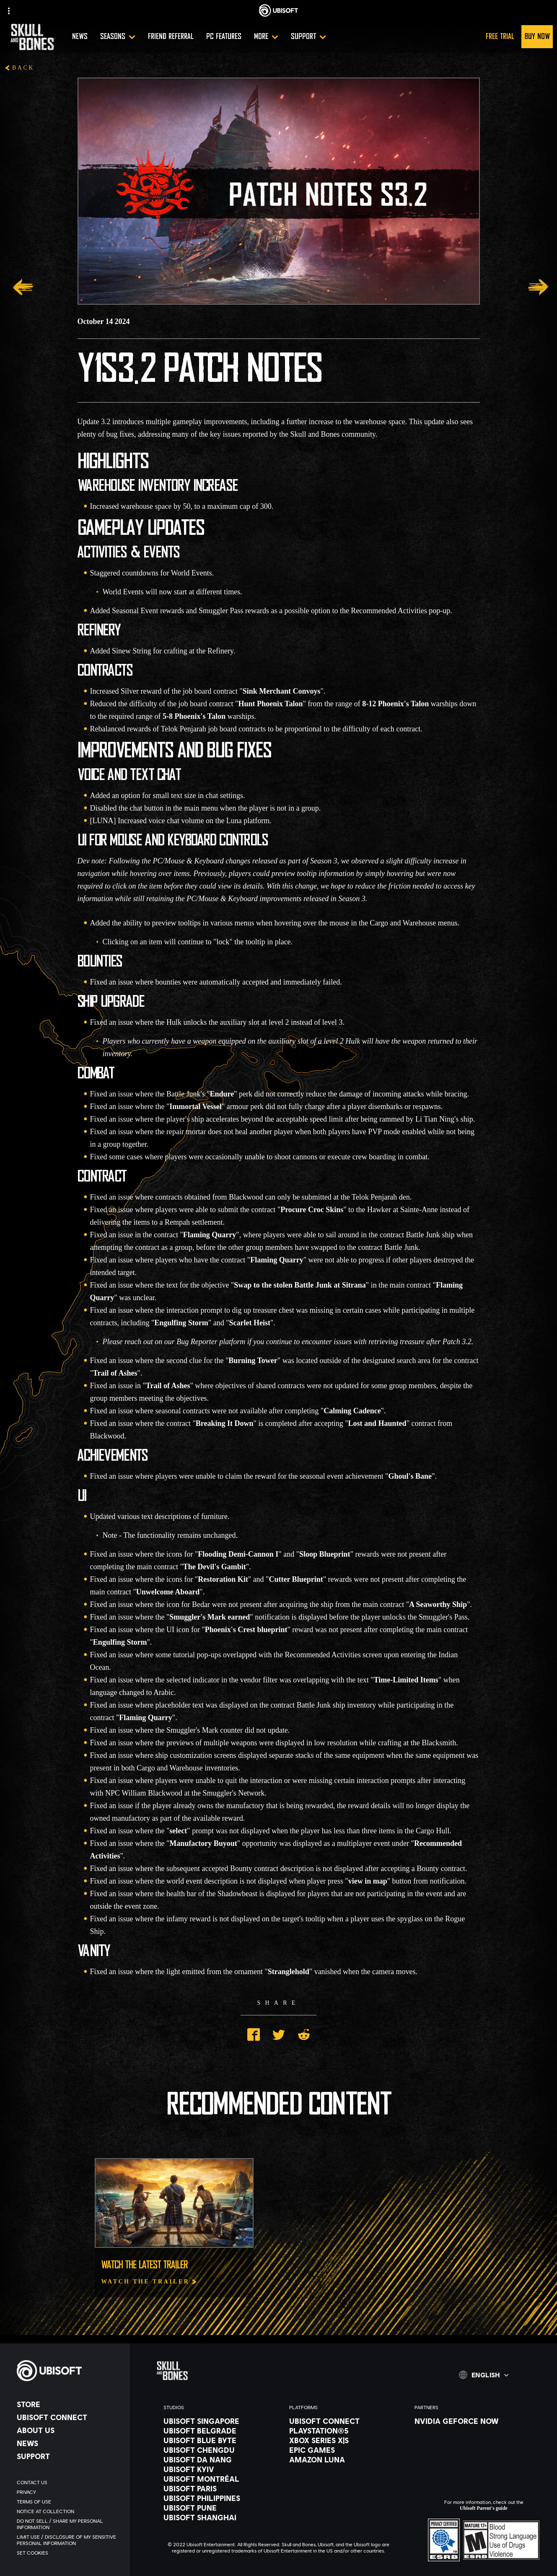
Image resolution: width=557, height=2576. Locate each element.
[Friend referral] (171, 36)
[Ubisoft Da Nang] (217, 2459)
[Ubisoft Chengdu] (217, 2450)
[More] (266, 36)
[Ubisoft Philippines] (217, 2498)
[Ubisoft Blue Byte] (217, 2440)
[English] (483, 2375)
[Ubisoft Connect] (69, 2417)
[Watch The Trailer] (149, 2282)
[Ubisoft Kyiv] (217, 2469)
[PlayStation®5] (343, 2430)
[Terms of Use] (69, 2501)
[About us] (69, 2430)
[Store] (69, 2404)
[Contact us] (69, 2482)
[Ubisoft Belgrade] (217, 2430)
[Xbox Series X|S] (343, 2440)
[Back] (19, 68)
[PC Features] (224, 36)
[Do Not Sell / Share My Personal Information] (69, 2524)
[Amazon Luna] (343, 2459)
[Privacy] (69, 2492)
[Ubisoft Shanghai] (217, 2517)
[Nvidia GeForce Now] (469, 2421)
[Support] (308, 36)
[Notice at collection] (69, 2511)
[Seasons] (118, 36)
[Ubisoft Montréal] (217, 2479)
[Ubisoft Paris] (217, 2488)
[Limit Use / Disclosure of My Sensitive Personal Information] (69, 2540)
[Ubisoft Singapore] (217, 2421)
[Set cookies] (69, 2553)
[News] (80, 36)
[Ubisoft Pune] (217, 2507)
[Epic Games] (343, 2450)
